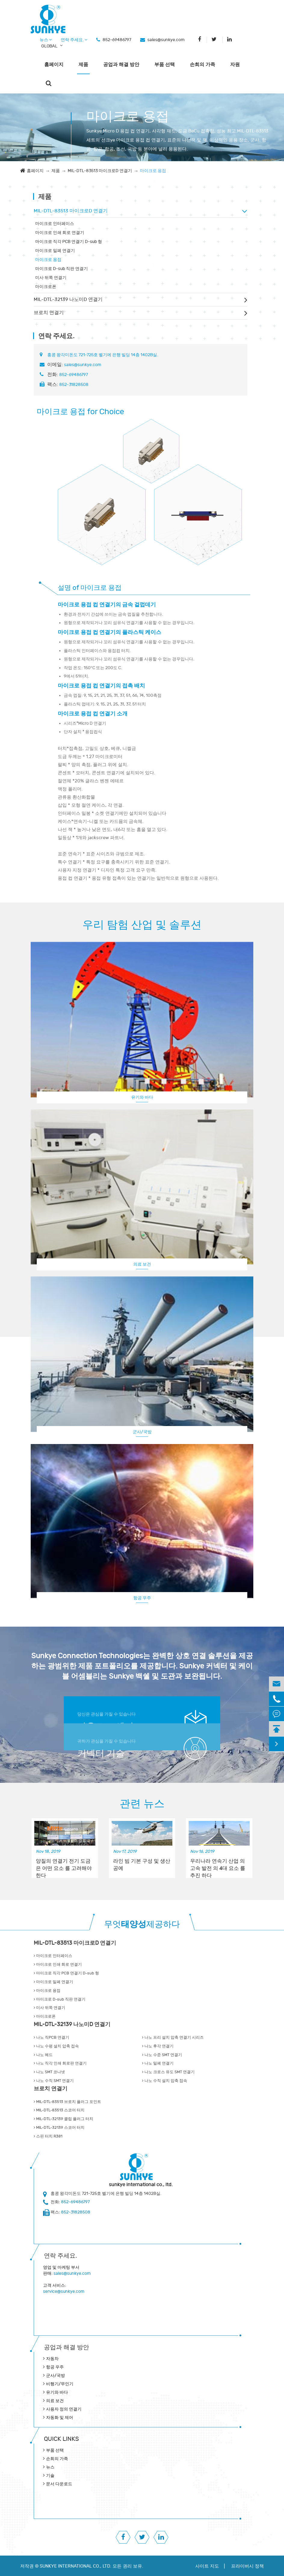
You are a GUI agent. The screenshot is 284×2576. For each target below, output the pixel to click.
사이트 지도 (207, 2566)
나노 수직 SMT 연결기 (54, 2080)
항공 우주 (142, 1598)
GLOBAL (49, 46)
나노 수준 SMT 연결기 (162, 2055)
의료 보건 (142, 1264)
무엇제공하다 (142, 1924)
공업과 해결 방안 (121, 64)
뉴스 (46, 39)
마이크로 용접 (153, 170)
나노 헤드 (43, 2055)
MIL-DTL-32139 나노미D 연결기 (68, 299)
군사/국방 (142, 1431)
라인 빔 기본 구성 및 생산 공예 (141, 1864)
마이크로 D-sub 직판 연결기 (61, 268)
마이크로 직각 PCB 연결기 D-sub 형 (68, 241)
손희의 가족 (202, 64)
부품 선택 (164, 64)
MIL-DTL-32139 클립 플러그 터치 (63, 2118)
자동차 (52, 2358)
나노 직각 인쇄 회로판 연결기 (60, 2063)
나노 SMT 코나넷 (49, 2072)
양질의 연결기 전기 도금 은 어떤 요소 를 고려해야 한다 (64, 1865)
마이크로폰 (45, 286)
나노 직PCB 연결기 (51, 2037)
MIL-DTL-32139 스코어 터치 (59, 2127)
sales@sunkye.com (165, 39)
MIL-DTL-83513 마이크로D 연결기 (100, 170)
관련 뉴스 (142, 1804)
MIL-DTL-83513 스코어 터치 (59, 2110)
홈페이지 (53, 64)
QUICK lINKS (61, 2438)
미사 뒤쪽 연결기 (50, 277)
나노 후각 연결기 (158, 2046)
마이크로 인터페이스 (54, 223)
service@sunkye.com (63, 2291)
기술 (50, 2475)
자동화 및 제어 (59, 2417)
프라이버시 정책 (247, 2566)
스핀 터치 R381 (48, 2136)
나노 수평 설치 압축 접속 (56, 2046)
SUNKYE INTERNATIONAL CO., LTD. (75, 2566)
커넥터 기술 (101, 1753)
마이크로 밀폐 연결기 (55, 250)
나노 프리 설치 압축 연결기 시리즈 (173, 2037)
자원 (235, 64)
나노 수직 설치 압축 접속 (164, 2080)
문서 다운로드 (59, 2483)
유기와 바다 (142, 1097)
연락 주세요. (74, 39)
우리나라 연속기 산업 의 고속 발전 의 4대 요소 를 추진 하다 (217, 1865)
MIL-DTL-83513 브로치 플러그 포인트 (67, 2101)
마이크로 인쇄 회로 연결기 (59, 232)
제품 (83, 64)
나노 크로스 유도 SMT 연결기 (168, 2072)
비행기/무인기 (59, 2383)
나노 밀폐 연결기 (158, 2063)
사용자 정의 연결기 (64, 2409)
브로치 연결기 (49, 312)
